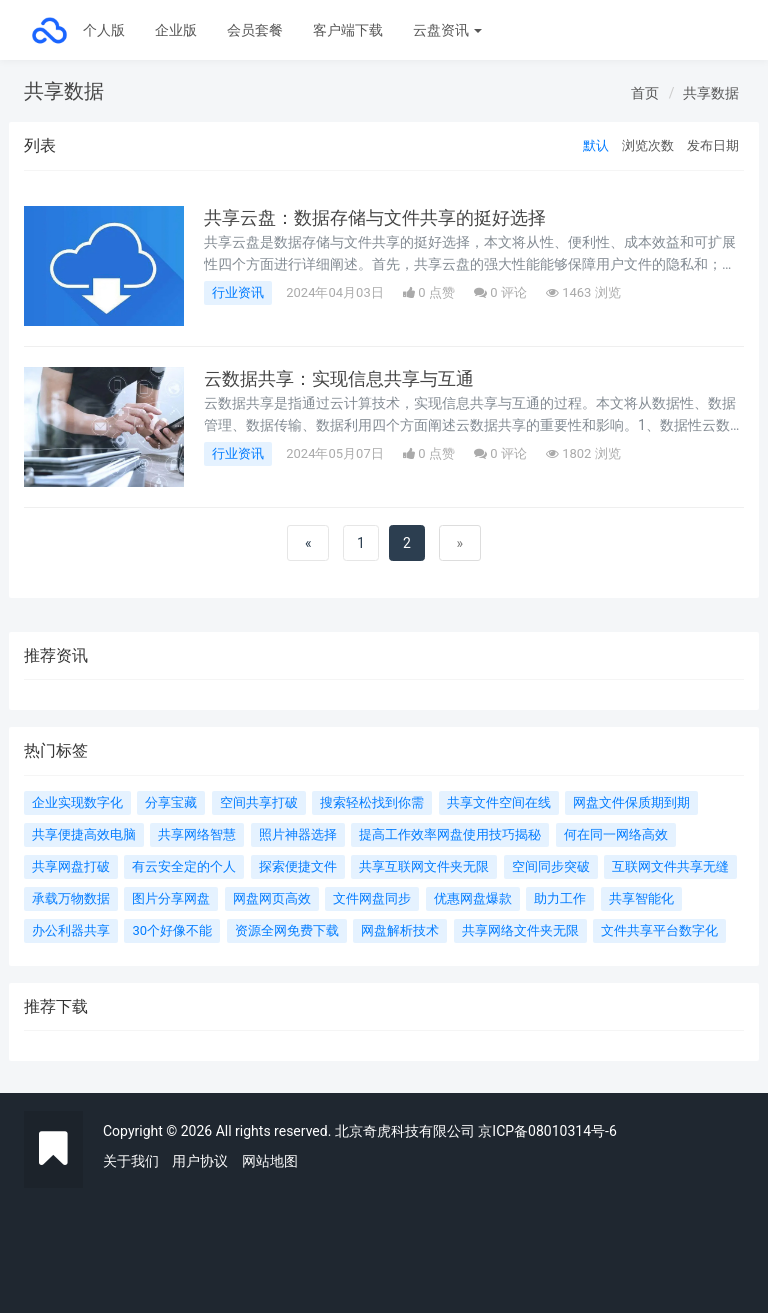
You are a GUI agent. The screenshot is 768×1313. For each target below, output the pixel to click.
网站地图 (270, 1161)
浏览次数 (648, 145)
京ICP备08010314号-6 (547, 1131)
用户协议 (200, 1161)
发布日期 (713, 145)
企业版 (176, 30)
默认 (596, 145)
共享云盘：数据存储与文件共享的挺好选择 (375, 218)
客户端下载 (348, 30)
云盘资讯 (447, 30)
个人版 (104, 30)
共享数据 (711, 93)
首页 (645, 93)
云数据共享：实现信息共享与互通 (339, 379)
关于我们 (131, 1161)
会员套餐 (255, 30)
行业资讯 (238, 292)
